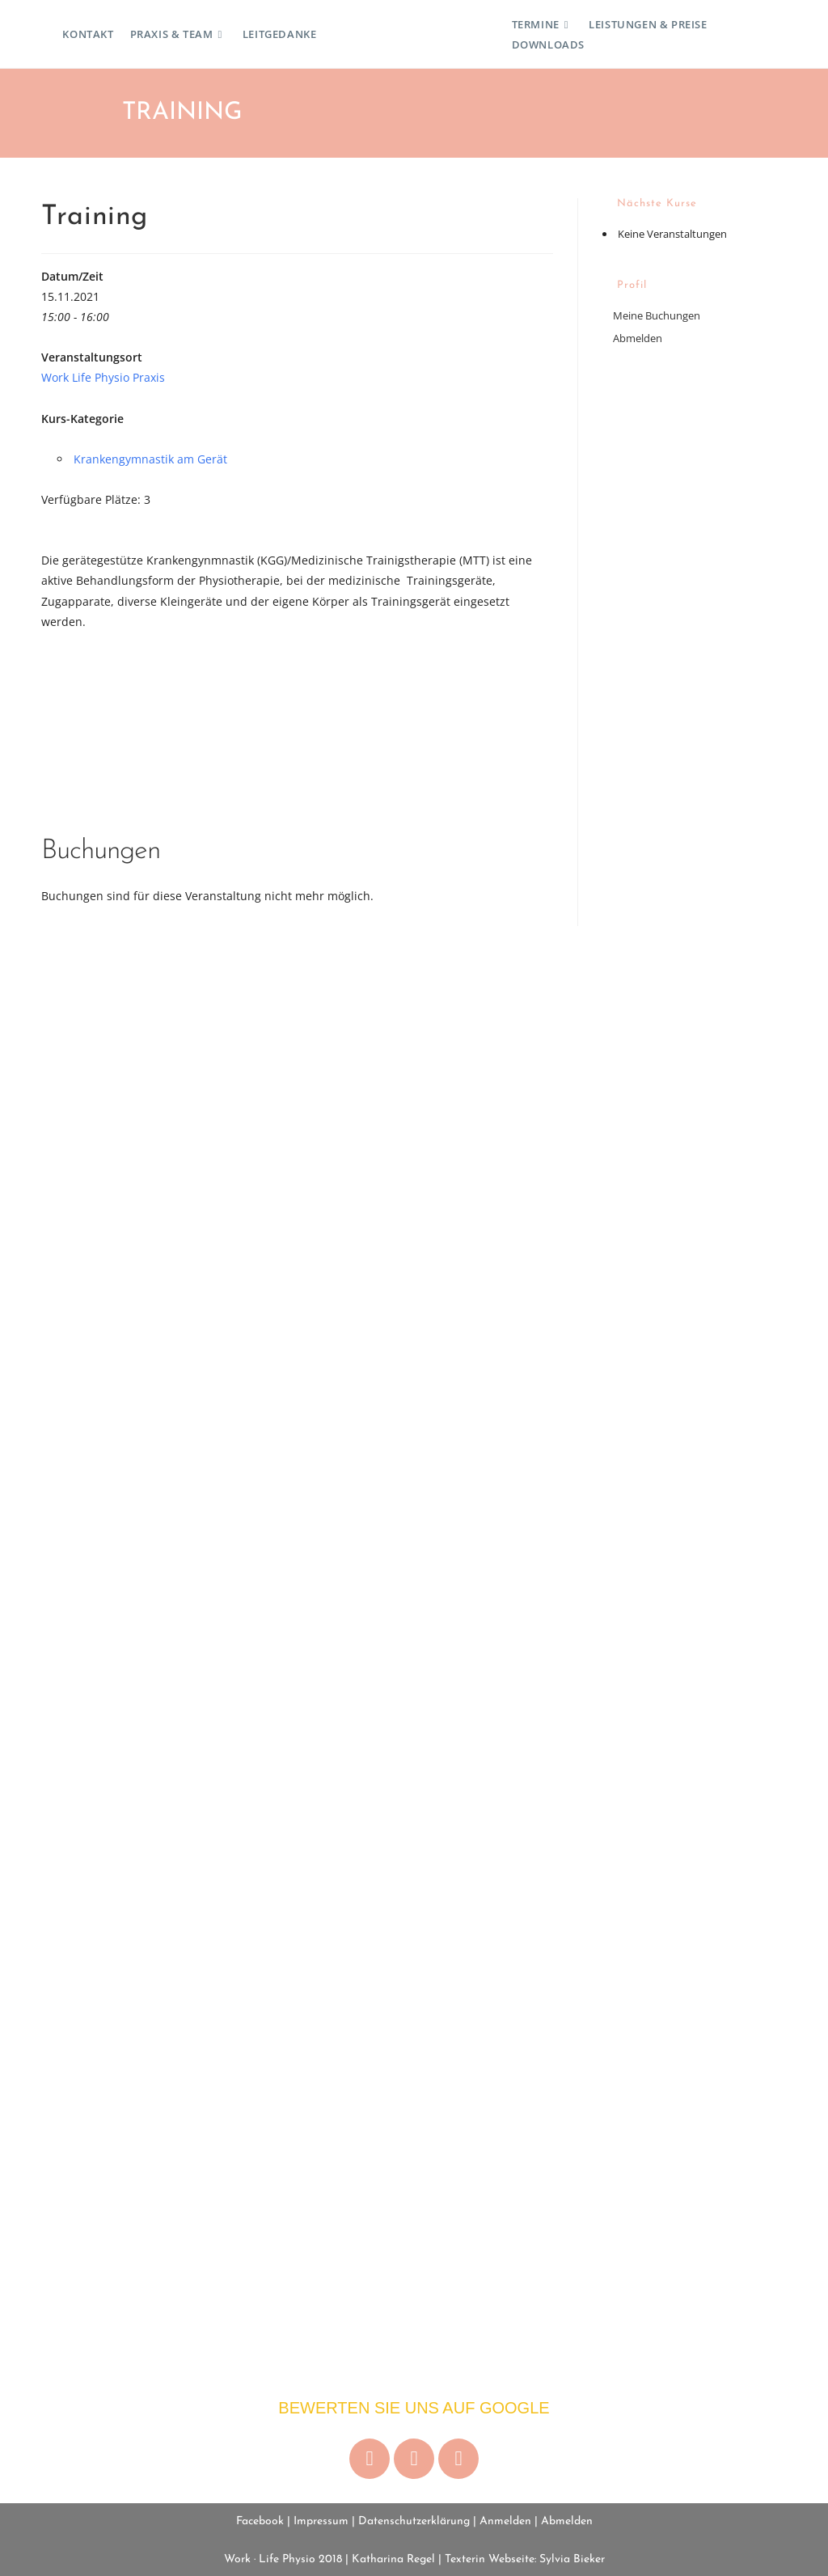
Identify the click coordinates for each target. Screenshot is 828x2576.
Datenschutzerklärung (414, 2521)
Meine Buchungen (656, 315)
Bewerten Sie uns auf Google (413, 2408)
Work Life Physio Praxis (103, 377)
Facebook (260, 2521)
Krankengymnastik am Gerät (150, 459)
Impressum (321, 2521)
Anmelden (505, 2521)
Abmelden (637, 338)
